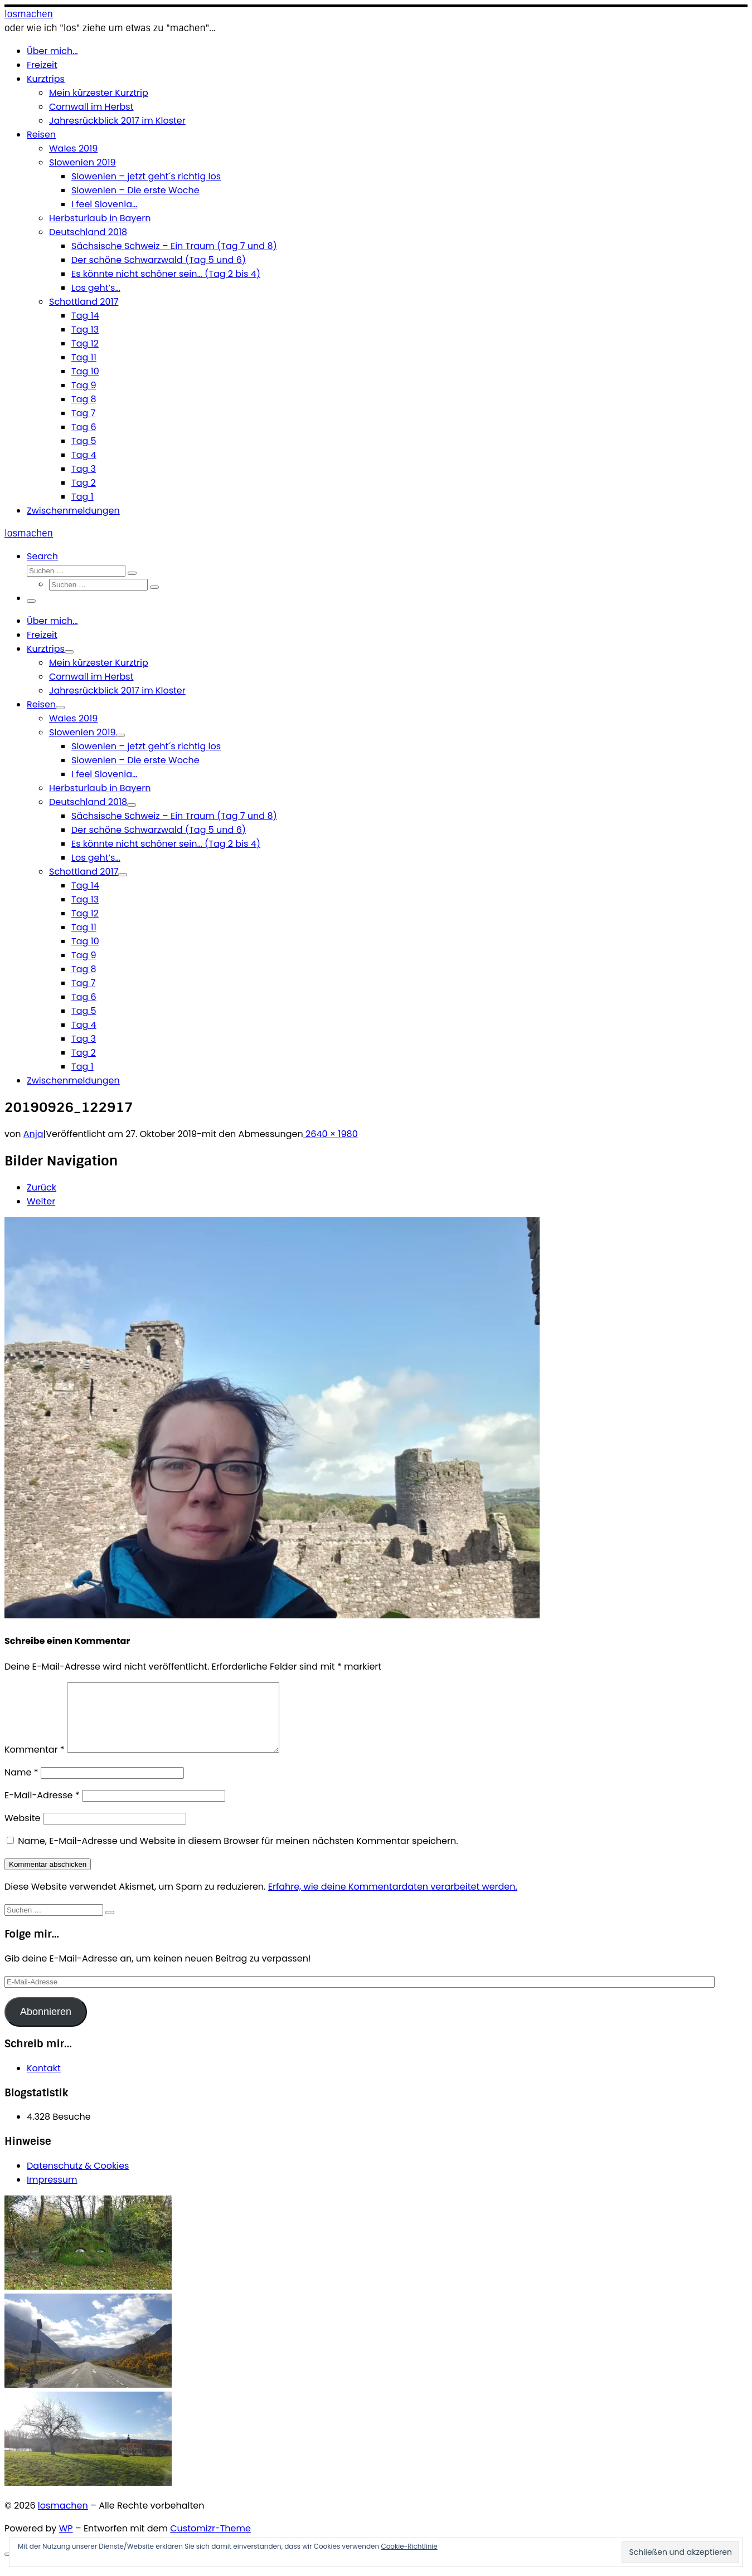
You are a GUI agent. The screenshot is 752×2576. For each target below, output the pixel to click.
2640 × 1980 (330, 1134)
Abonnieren (45, 2025)
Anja (33, 1134)
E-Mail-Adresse (41, 1808)
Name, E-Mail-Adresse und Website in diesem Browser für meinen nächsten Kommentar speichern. (238, 1854)
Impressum (52, 2193)
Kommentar (34, 1763)
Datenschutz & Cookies (78, 2179)
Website (22, 1831)
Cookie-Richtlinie (409, 2546)
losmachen (63, 2518)
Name (21, 1785)
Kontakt (44, 2081)
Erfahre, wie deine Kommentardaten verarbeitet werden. (392, 1900)
